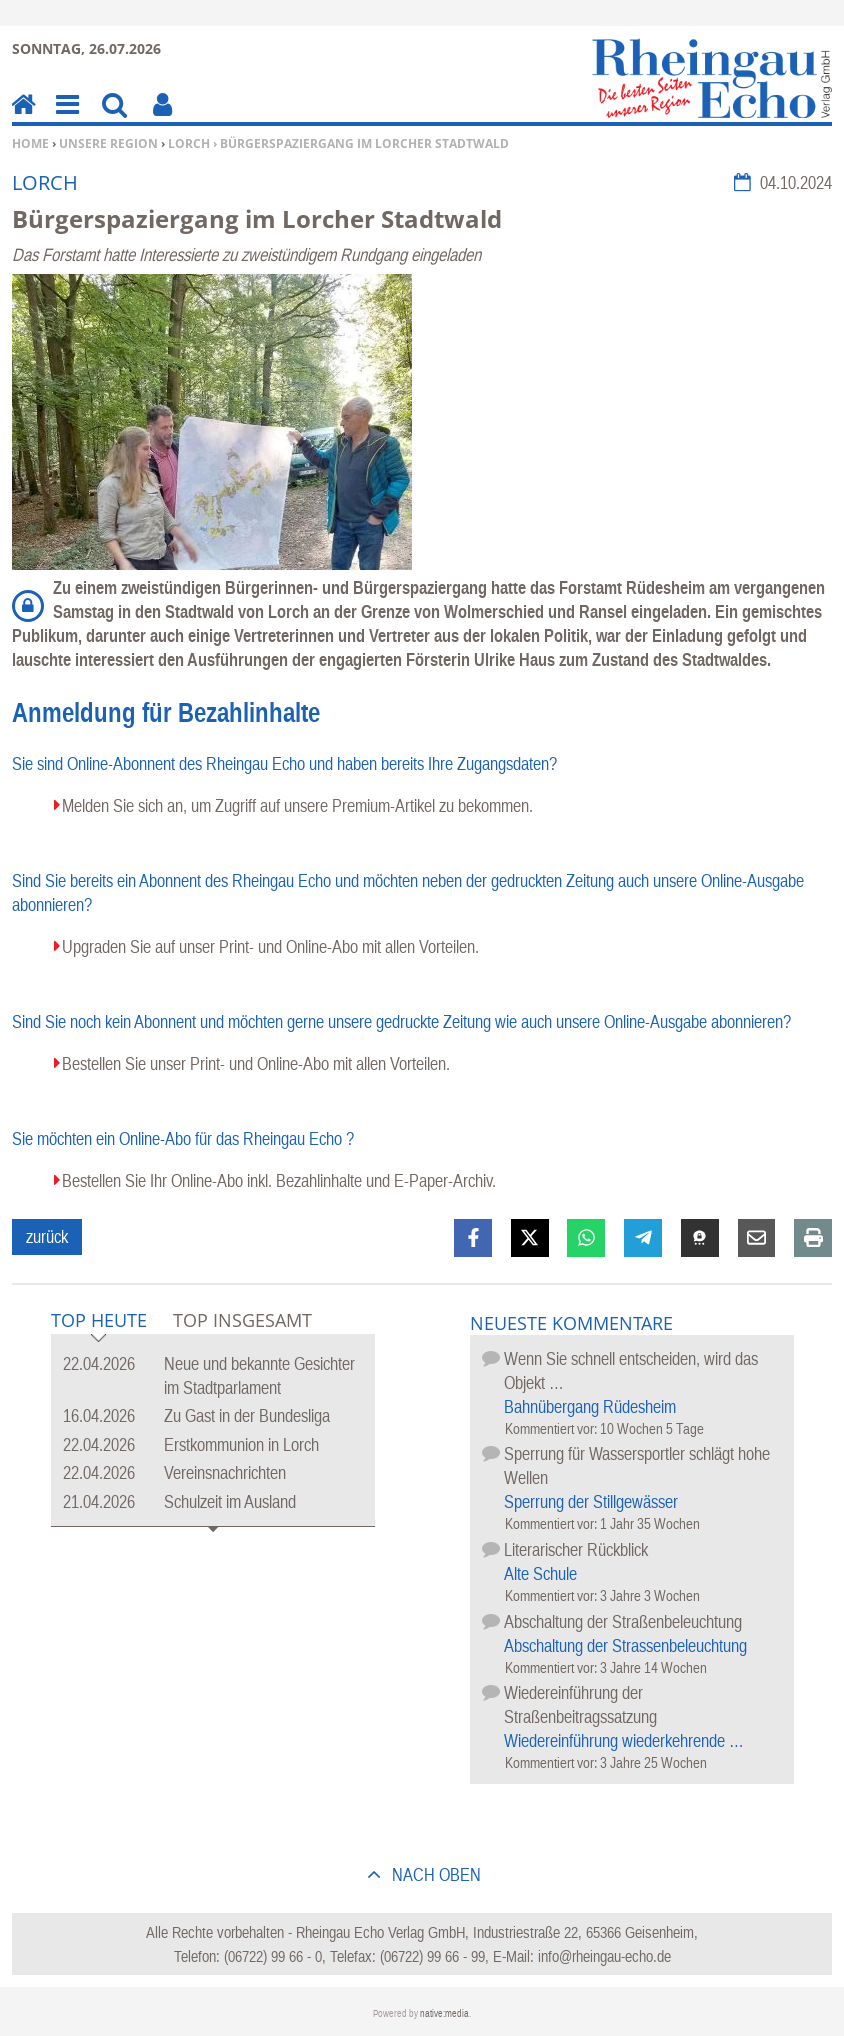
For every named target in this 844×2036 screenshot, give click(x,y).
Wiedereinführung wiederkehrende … (624, 1740)
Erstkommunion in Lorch (241, 1444)
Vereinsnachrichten (225, 1472)
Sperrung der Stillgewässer (591, 1501)
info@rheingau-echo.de (604, 1956)
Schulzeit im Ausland (230, 1501)
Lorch (189, 143)
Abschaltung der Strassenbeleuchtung (625, 1645)
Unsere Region (108, 143)
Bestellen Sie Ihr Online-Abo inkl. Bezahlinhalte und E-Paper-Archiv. (279, 1180)
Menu (66, 118)
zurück (47, 1236)
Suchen (114, 118)
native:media (444, 2013)
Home (30, 143)
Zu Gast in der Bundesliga (247, 1415)
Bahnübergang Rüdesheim (590, 1406)
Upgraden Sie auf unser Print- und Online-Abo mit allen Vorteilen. (270, 946)
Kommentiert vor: (552, 1428)
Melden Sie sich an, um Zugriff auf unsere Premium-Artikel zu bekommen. (297, 805)
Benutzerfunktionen (162, 118)
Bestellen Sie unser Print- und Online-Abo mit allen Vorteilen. (256, 1063)
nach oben (434, 1874)
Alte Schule (540, 1573)
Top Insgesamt (242, 1320)
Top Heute (99, 1321)
